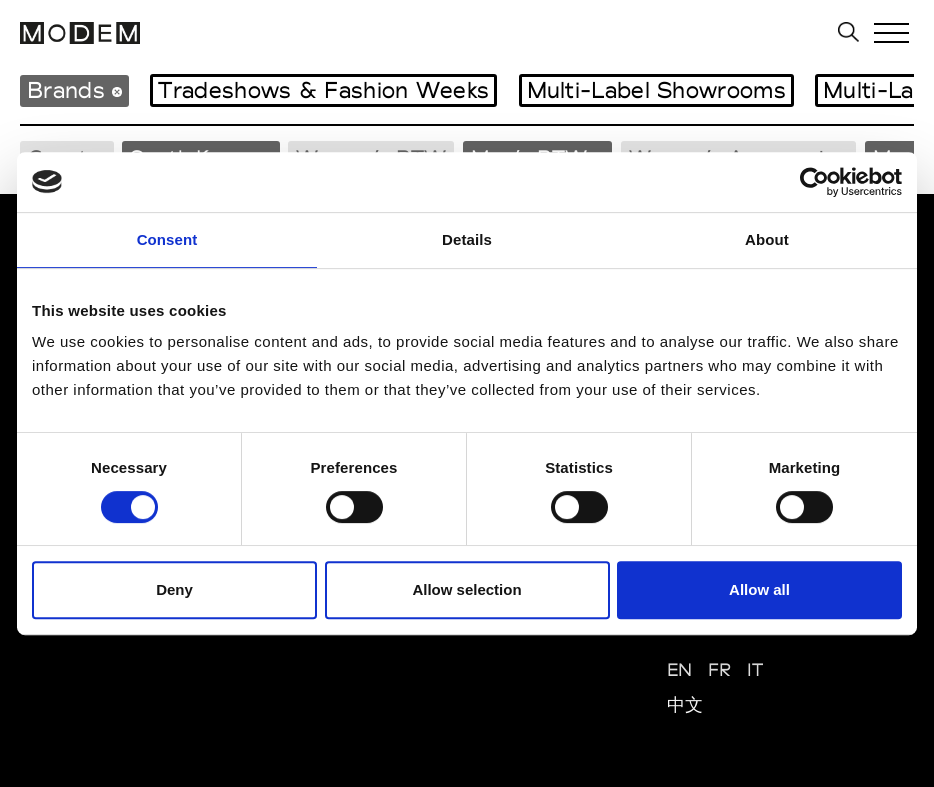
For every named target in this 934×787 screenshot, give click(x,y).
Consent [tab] (167, 239)
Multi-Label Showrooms (656, 90)
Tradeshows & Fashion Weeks (323, 90)
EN (680, 669)
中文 (685, 704)
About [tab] (767, 239)
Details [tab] (467, 239)
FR (720, 669)
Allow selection (466, 589)
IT (755, 669)
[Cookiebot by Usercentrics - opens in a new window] (814, 182)
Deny (174, 589)
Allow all (759, 589)
